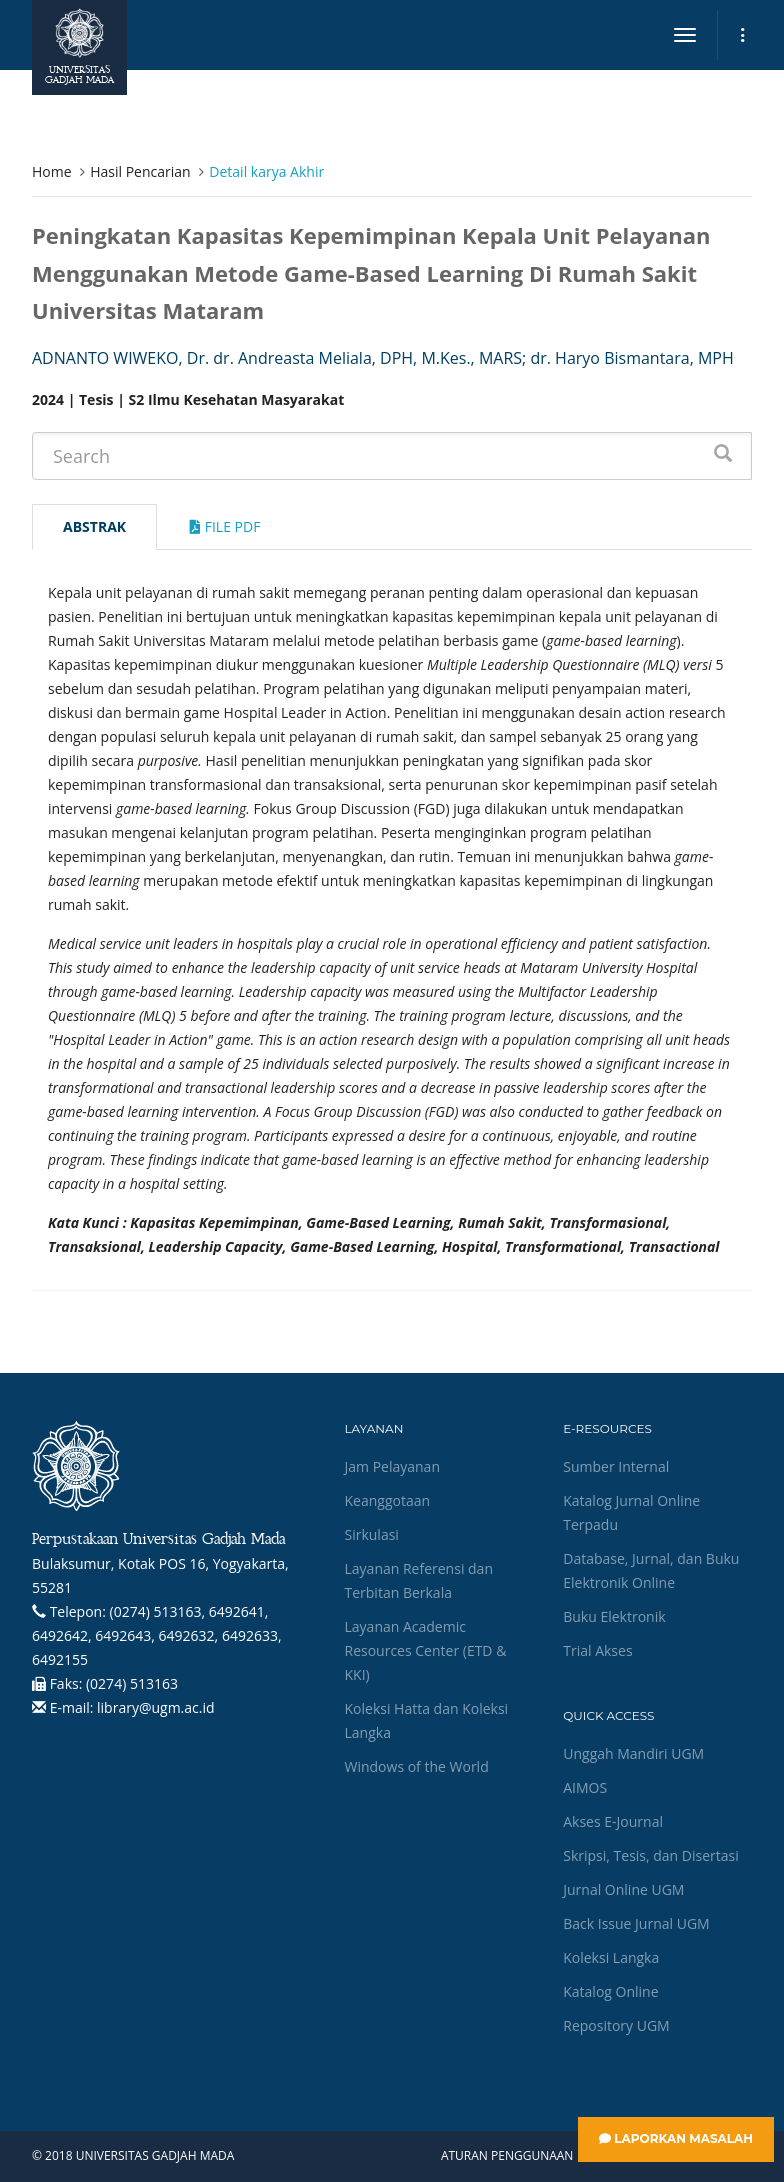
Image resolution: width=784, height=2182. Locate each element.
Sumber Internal (616, 1466)
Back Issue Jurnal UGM (636, 1923)
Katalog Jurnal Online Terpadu (631, 1512)
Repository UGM (616, 2025)
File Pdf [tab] (225, 526)
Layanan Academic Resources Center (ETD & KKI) (426, 1650)
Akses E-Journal (613, 1821)
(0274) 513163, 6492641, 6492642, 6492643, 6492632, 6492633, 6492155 (157, 1635)
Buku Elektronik (614, 1616)
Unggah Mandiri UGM (633, 1753)
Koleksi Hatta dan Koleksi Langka (427, 1720)
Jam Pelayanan (392, 1466)
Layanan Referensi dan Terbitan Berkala (419, 1580)
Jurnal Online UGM (623, 1889)
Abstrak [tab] (94, 526)
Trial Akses (597, 1650)
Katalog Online (610, 1991)
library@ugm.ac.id (156, 1707)
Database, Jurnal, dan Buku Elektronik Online (651, 1570)
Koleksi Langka (611, 1957)
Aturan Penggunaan (507, 2156)
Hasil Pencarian (140, 171)
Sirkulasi (372, 1534)
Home (52, 171)
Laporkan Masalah (676, 2138)
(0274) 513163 (132, 1683)
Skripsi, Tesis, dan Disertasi (651, 1855)
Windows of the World (417, 1766)
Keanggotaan (388, 1500)
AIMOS (585, 1787)
